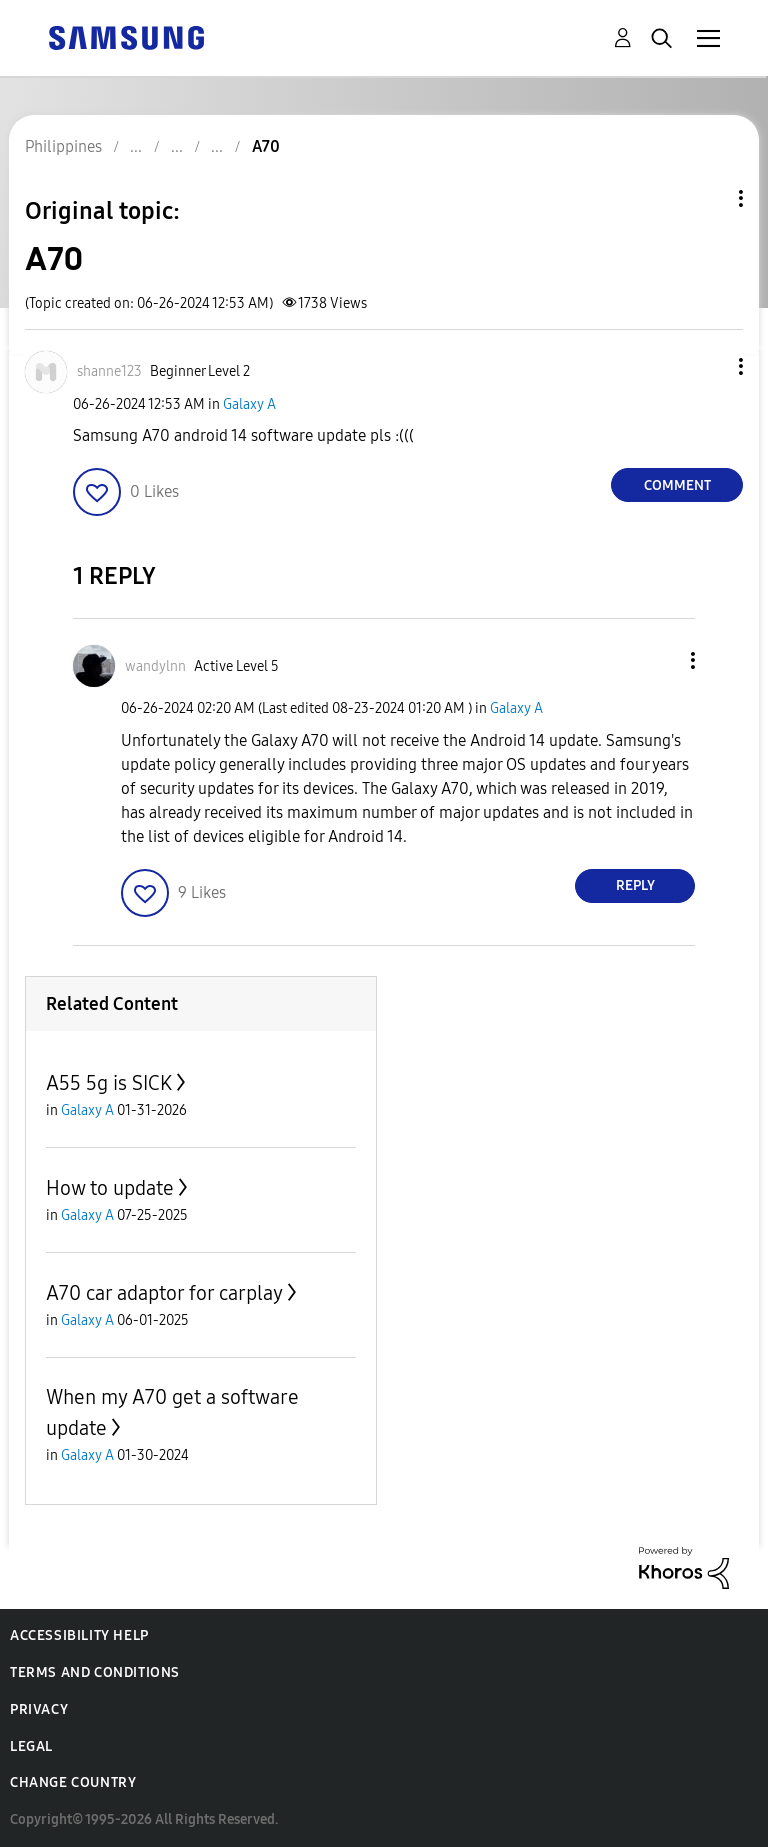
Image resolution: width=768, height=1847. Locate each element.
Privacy (39, 1709)
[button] (708, 366)
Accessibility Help (79, 1635)
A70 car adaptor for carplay (164, 1293)
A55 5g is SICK (109, 1083)
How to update (110, 1188)
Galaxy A (249, 404)
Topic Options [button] (707, 198)
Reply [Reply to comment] (635, 885)
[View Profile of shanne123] (109, 371)
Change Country (73, 1782)
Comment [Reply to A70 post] (677, 485)
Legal (31, 1746)
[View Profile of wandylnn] (155, 666)
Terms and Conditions (95, 1672)
